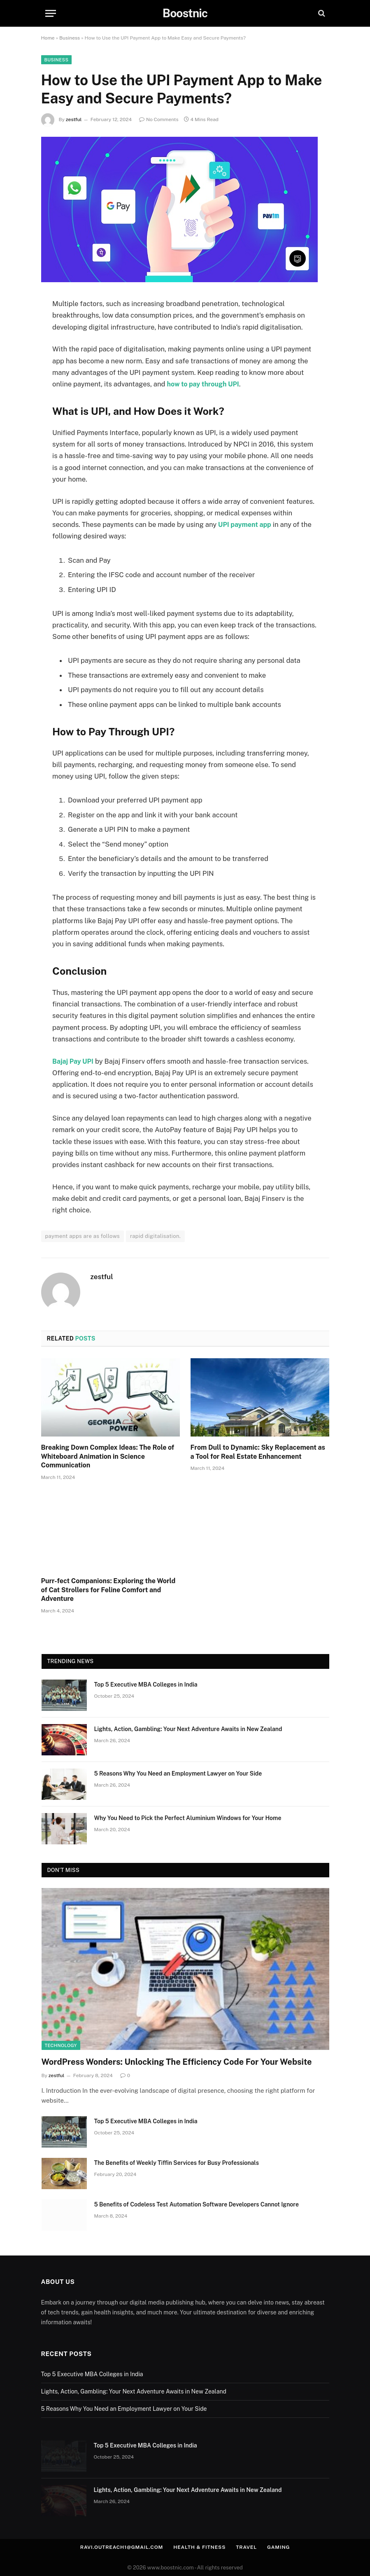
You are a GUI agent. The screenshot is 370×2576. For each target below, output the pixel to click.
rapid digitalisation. (155, 1236)
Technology (61, 2045)
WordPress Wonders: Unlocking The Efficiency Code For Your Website (177, 2062)
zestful (73, 119)
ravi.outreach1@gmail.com (118, 2547)
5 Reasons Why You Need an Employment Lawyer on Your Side (178, 1773)
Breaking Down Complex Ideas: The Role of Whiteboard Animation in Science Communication (108, 1456)
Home (48, 38)
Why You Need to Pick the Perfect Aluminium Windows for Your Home (188, 1818)
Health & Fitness (201, 2547)
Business (69, 38)
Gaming (284, 2547)
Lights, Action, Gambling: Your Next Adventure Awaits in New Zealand (188, 1729)
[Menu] (50, 13)
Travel (251, 2547)
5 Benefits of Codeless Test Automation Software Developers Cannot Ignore (196, 2204)
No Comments (159, 119)
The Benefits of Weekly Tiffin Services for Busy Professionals (176, 2163)
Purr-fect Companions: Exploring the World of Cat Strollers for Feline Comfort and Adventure (108, 1590)
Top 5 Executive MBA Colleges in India (146, 1684)
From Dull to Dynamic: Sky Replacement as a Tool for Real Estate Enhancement (258, 1452)
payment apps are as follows (82, 1236)
